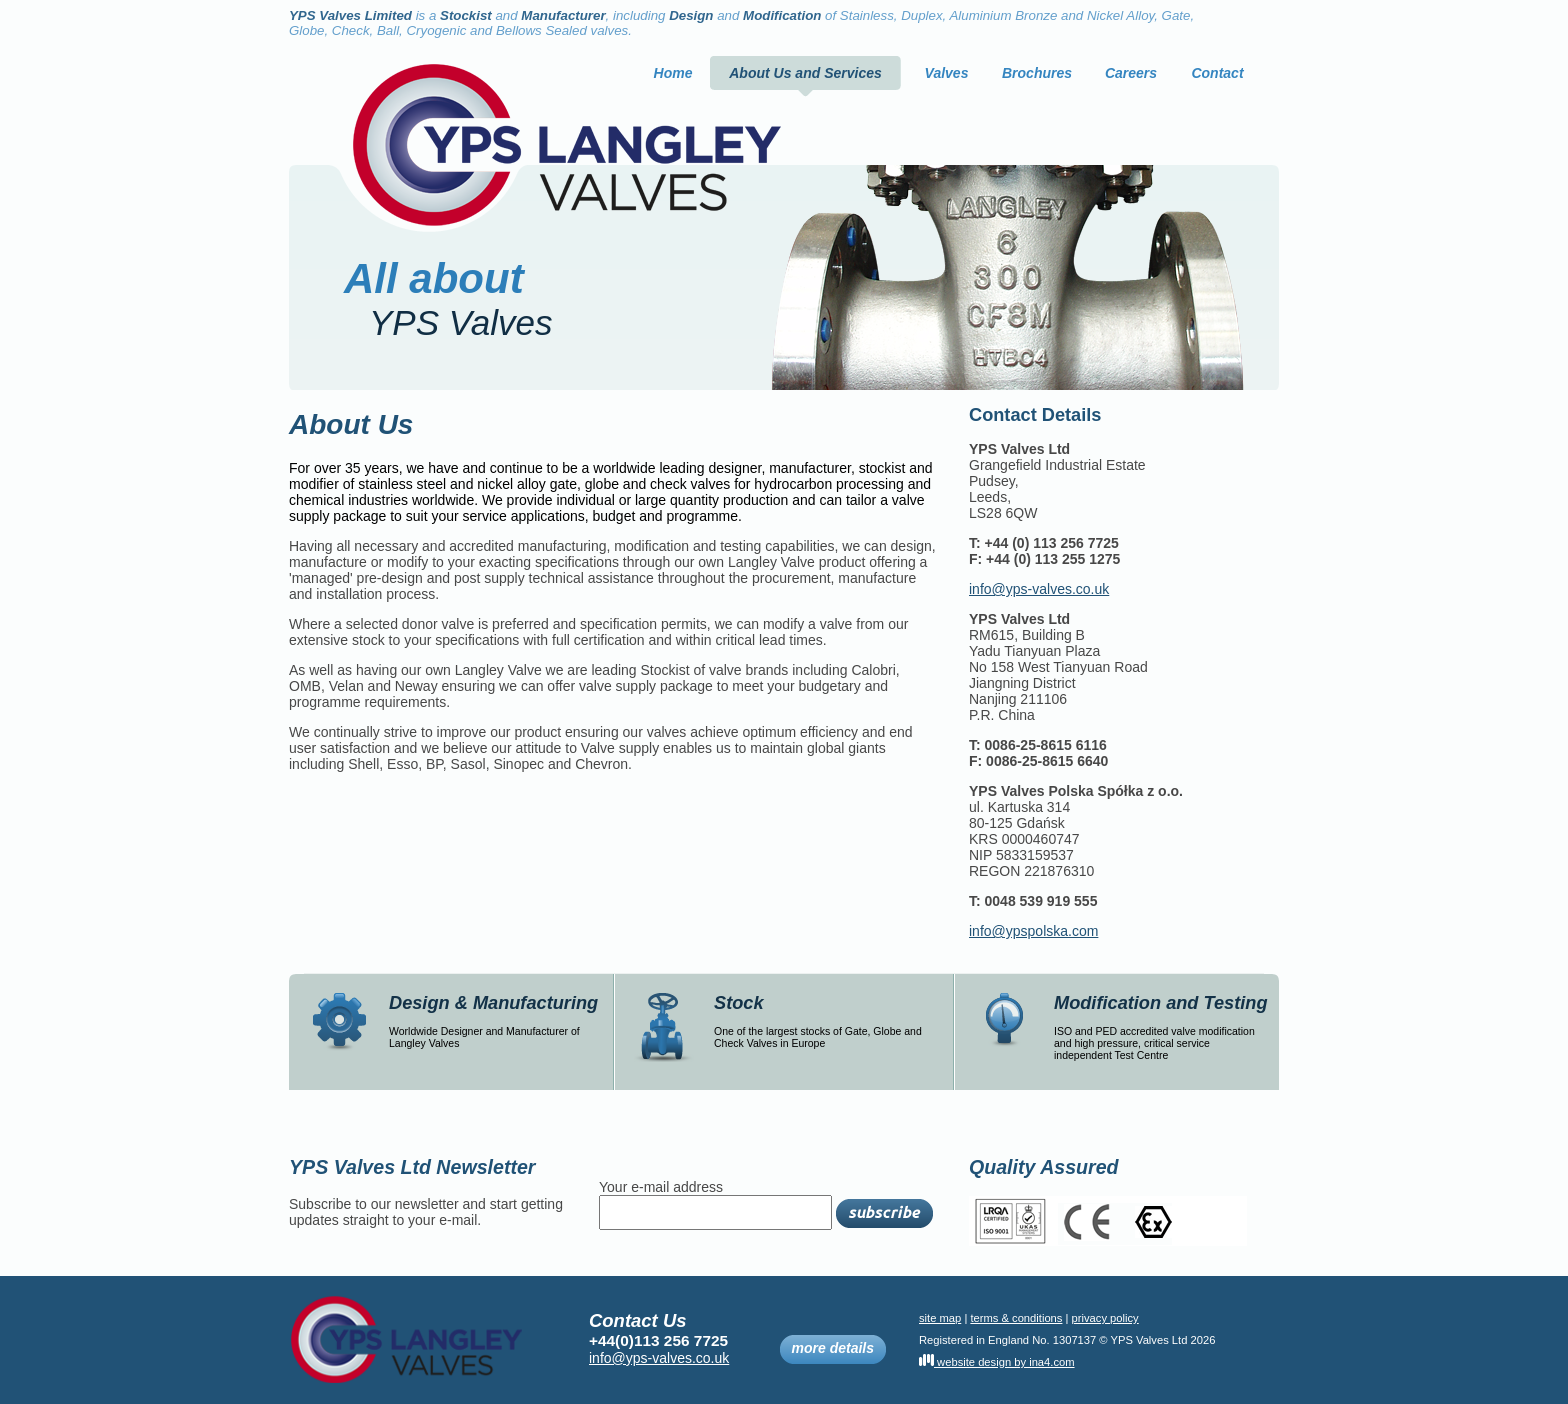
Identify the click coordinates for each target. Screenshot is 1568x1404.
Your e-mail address (661, 1187)
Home (673, 73)
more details (833, 1349)
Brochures (1037, 73)
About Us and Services (805, 73)
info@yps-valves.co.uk (1039, 589)
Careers (1131, 73)
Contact (1217, 73)
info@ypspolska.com (1033, 931)
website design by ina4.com (997, 1362)
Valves (947, 73)
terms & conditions (1016, 1318)
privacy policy (1105, 1318)
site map (940, 1318)
